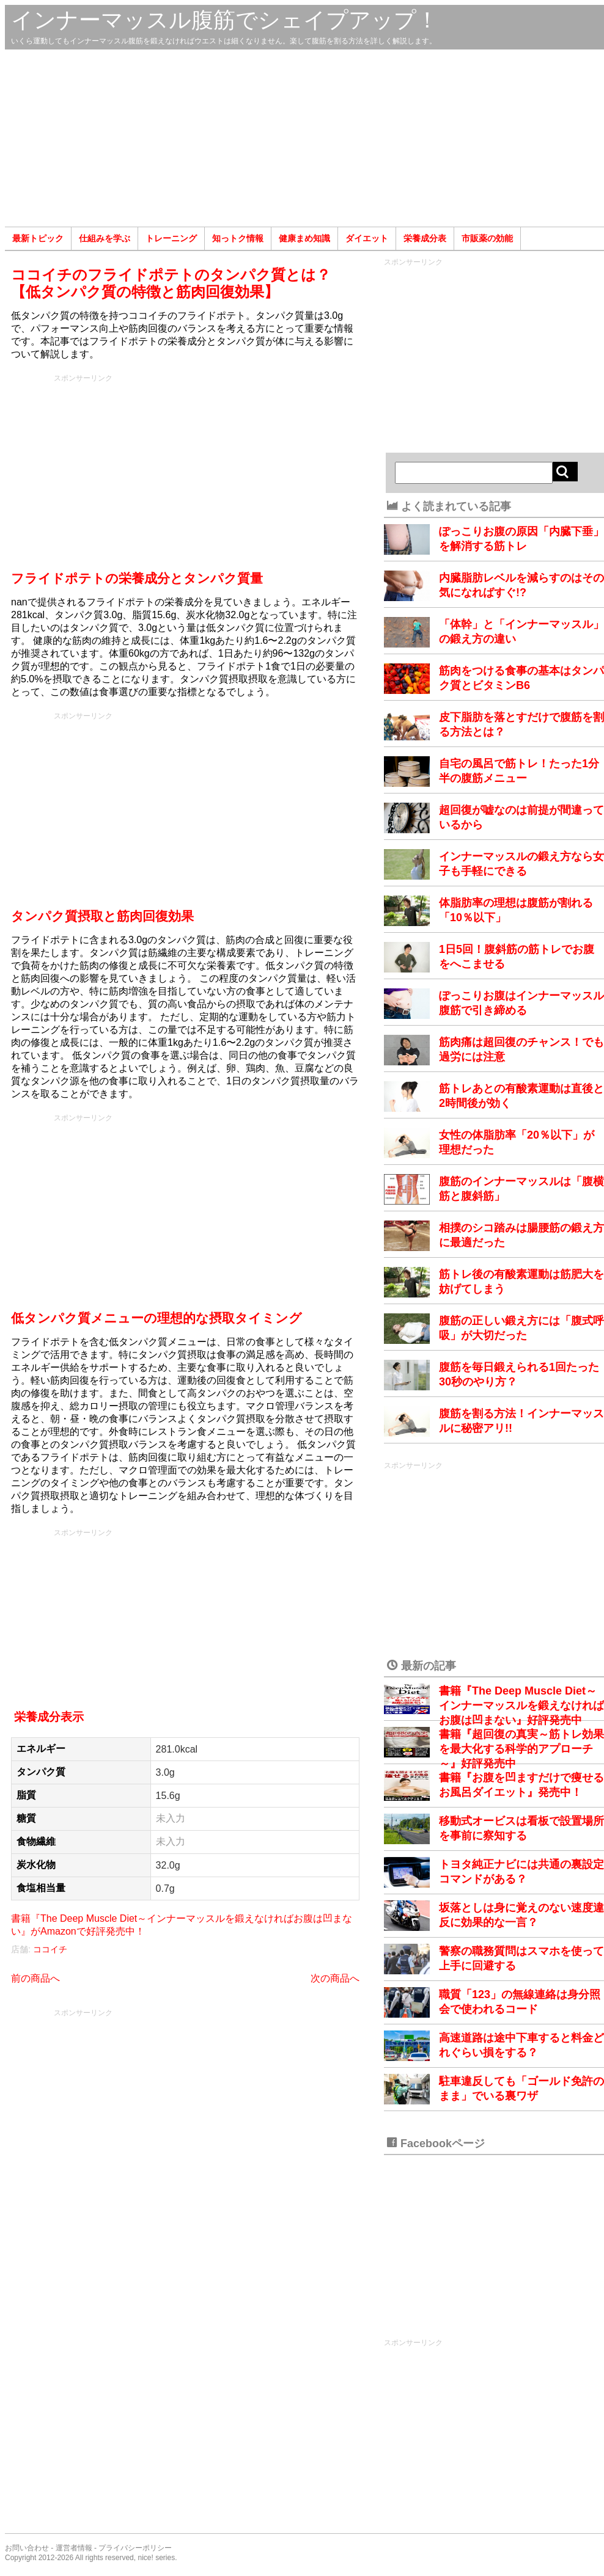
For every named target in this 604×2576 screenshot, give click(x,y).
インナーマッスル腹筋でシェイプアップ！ (224, 19)
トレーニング (171, 238)
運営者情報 (74, 2548)
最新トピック (38, 238)
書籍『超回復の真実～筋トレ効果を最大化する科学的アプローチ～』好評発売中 (521, 1749)
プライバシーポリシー (135, 2548)
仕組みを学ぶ (104, 238)
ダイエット (366, 238)
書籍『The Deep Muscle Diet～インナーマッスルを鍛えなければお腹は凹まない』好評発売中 (521, 1705)
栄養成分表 (424, 238)
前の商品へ (35, 1978)
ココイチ (50, 1949)
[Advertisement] (304, 138)
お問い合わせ (27, 2548)
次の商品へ (335, 1978)
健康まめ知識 (304, 238)
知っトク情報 (237, 238)
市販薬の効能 (487, 238)
